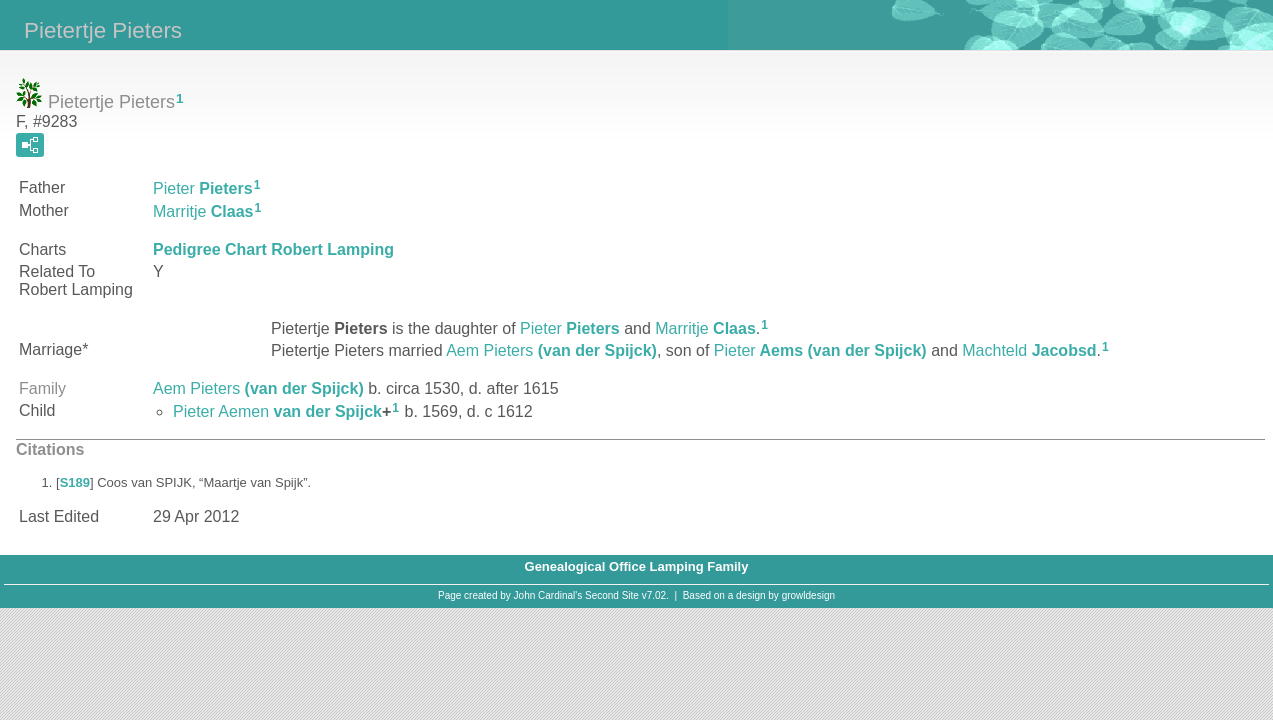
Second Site (612, 595)
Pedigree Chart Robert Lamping (273, 249)
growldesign (808, 595)
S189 (75, 482)
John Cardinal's (548, 595)
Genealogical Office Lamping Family (637, 566)
